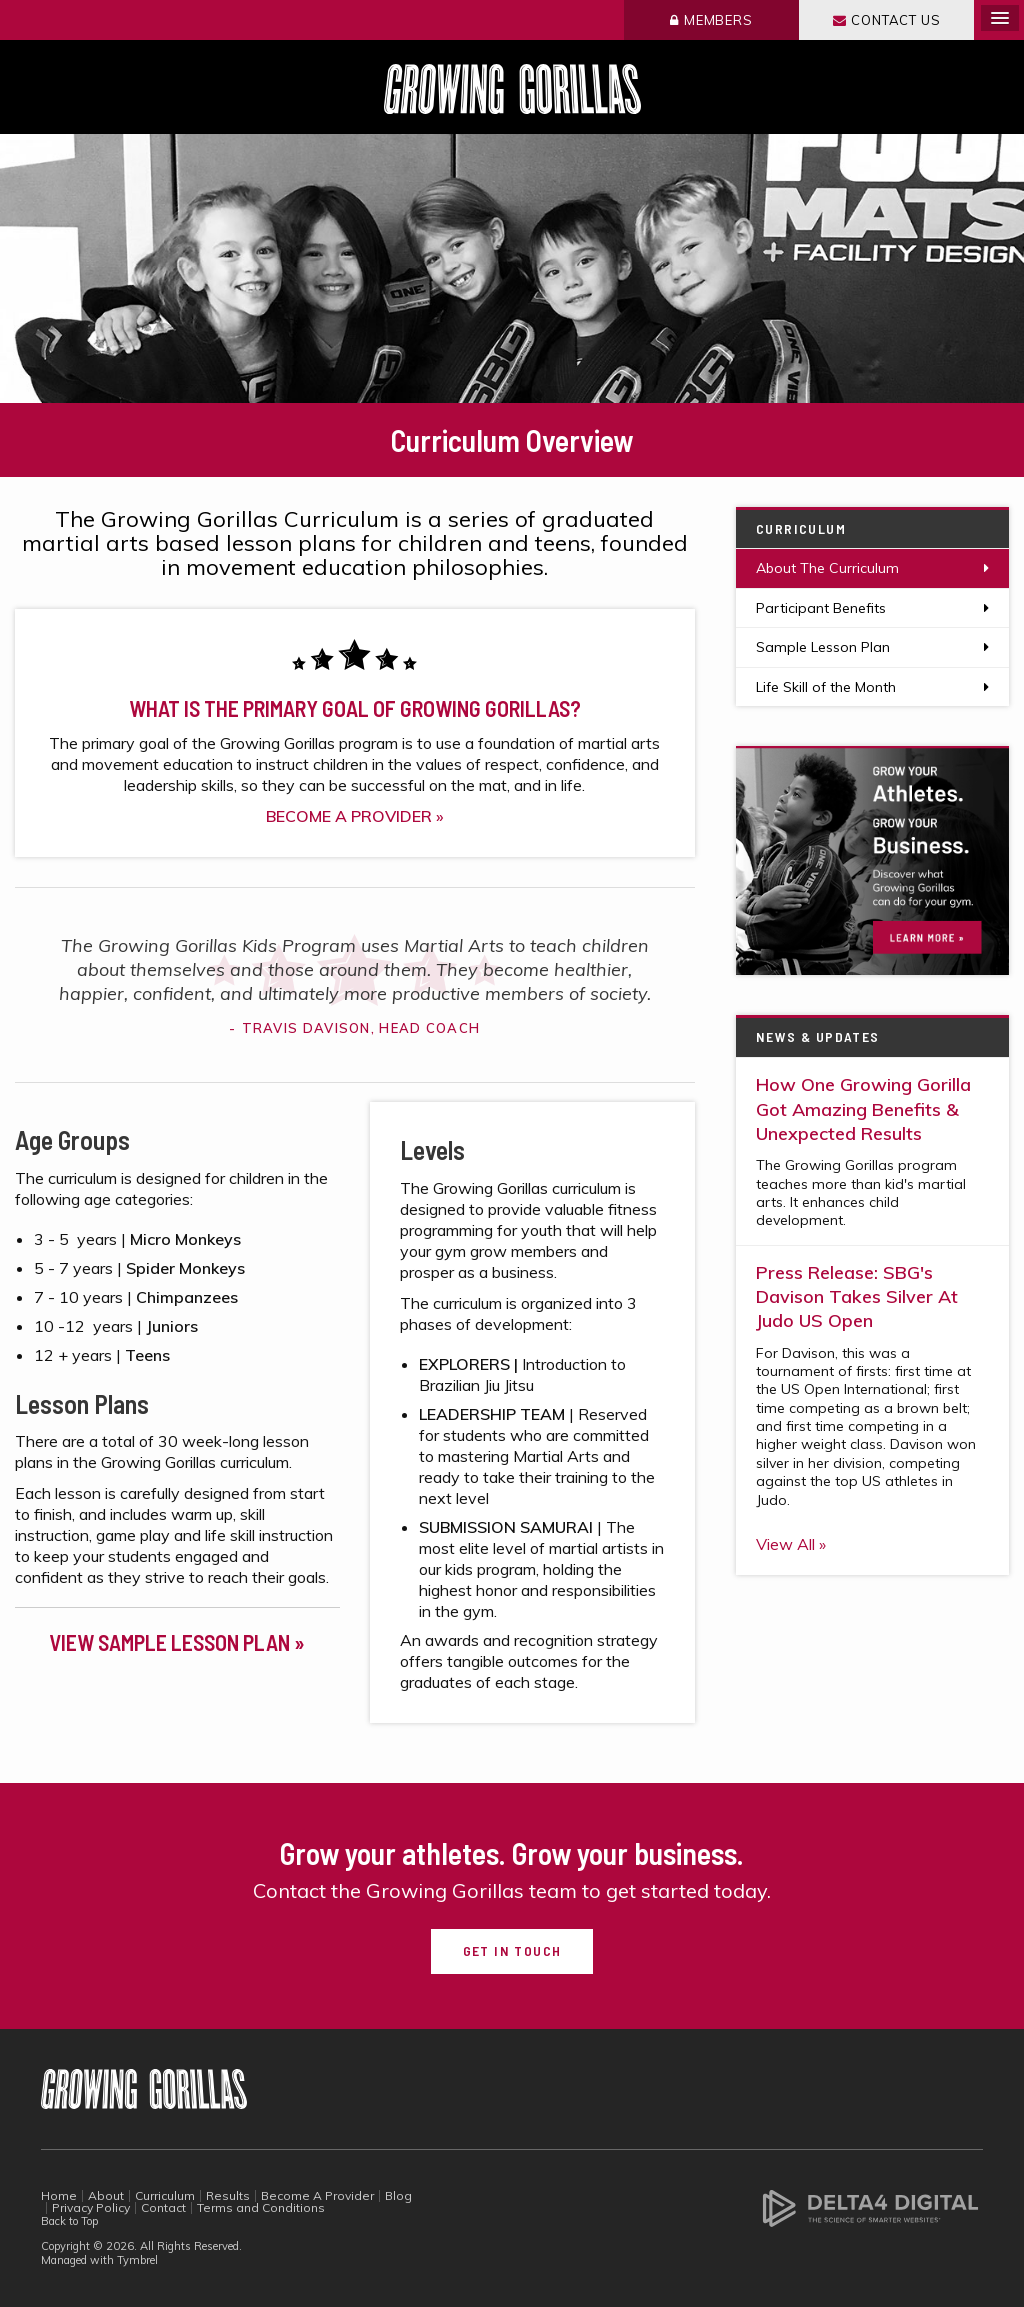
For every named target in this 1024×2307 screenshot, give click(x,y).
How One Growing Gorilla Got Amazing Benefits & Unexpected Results (863, 1109)
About (106, 2195)
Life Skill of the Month (826, 687)
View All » (791, 1544)
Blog (398, 2195)
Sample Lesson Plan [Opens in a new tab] (823, 647)
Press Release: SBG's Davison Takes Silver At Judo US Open (857, 1297)
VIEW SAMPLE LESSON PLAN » (177, 1642)
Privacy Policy (91, 2207)
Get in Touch (512, 1950)
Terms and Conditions (261, 2207)
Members (718, 20)
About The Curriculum (827, 568)
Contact (163, 2207)
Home (59, 2195)
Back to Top (69, 2221)
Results (228, 2195)
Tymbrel (137, 2260)
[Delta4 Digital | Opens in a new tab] (870, 2207)
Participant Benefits (821, 608)
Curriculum (165, 2195)
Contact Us (895, 20)
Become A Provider (317, 2195)
